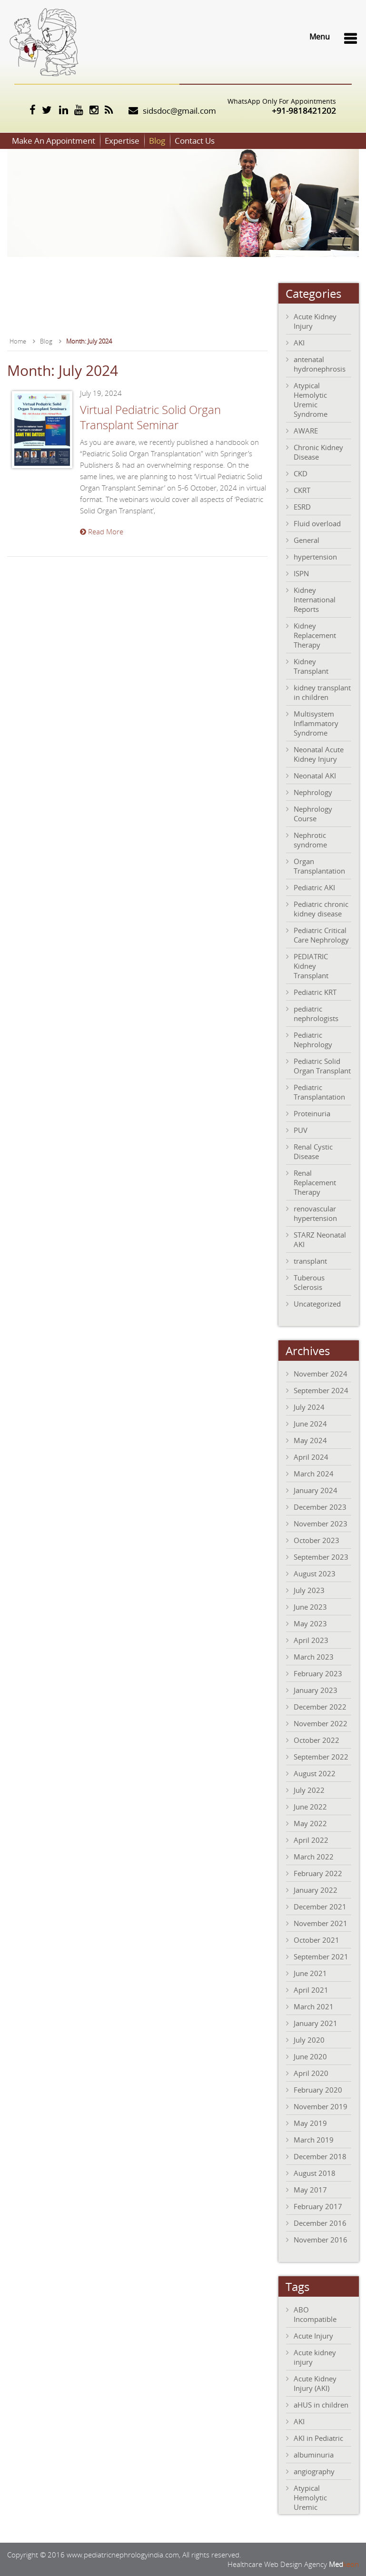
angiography (314, 2471)
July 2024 (309, 1407)
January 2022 (315, 1890)
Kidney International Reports (315, 599)
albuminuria (314, 2454)
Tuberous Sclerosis (309, 1282)
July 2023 (309, 1590)
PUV (300, 1130)
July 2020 (309, 2040)
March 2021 (314, 2006)
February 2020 (318, 2089)
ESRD (302, 506)
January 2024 (315, 1490)
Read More (101, 531)
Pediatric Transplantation (319, 1091)
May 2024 (310, 1440)
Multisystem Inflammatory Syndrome (316, 723)
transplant (310, 1261)
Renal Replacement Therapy (315, 1182)
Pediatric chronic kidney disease (321, 908)
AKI (299, 342)
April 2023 (311, 1640)
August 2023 (315, 1573)
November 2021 (320, 1923)
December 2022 (320, 1706)
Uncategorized (317, 1303)
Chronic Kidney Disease (318, 452)
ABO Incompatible (315, 2314)
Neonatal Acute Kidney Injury (319, 754)
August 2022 (315, 1773)
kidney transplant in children (322, 692)
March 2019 (314, 2139)
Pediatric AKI (314, 887)
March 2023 (314, 1657)
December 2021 (320, 1906)
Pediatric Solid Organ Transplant (322, 1065)
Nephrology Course (313, 813)
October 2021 (316, 1940)
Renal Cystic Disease (313, 1151)
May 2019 (310, 2123)
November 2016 (320, 2239)
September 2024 (321, 1390)
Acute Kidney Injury (315, 321)
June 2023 (310, 1607)
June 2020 (310, 2056)
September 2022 (321, 1756)
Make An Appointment (53, 140)
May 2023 (310, 1623)
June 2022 (310, 1806)
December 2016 (320, 2223)
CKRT (302, 490)
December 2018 (320, 2156)
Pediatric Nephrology (313, 1039)
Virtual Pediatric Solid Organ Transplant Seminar (150, 417)
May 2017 (310, 2189)
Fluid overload (317, 523)
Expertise (122, 140)
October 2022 (316, 1740)
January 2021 (315, 2023)
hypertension (315, 556)
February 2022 (318, 1873)
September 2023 (321, 1557)
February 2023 (318, 1673)
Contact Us (195, 140)
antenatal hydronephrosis (320, 364)
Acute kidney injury (315, 2357)
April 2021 (311, 1990)
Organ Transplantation (319, 865)
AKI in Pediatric (318, 2438)
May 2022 (310, 1823)
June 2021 (310, 1973)
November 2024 (320, 1373)
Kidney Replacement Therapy (315, 635)
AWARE (306, 430)
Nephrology (313, 792)
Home (18, 341)
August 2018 (315, 2173)
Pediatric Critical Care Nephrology (321, 934)
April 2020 (311, 2073)
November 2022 (320, 1723)
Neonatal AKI (315, 775)
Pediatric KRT (315, 992)
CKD (300, 473)
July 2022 (309, 1790)
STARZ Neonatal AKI (320, 1239)
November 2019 (320, 2106)
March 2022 (314, 1856)
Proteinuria (312, 1113)
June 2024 (310, 1423)
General (306, 540)
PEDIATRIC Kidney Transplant (311, 966)
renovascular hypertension (315, 1213)
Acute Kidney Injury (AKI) (315, 2383)
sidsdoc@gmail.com (179, 110)
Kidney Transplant (311, 666)
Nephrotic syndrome (310, 839)
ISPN (301, 573)
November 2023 (320, 1523)
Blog (157, 140)
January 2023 (315, 1690)
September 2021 (321, 1956)
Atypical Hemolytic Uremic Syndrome (310, 400)
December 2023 (320, 1507)
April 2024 (311, 1457)
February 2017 (318, 2206)
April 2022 (311, 1840)
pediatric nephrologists (316, 1013)
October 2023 (316, 1540)
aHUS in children (321, 2404)
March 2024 (314, 1473)
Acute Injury (313, 2335)
